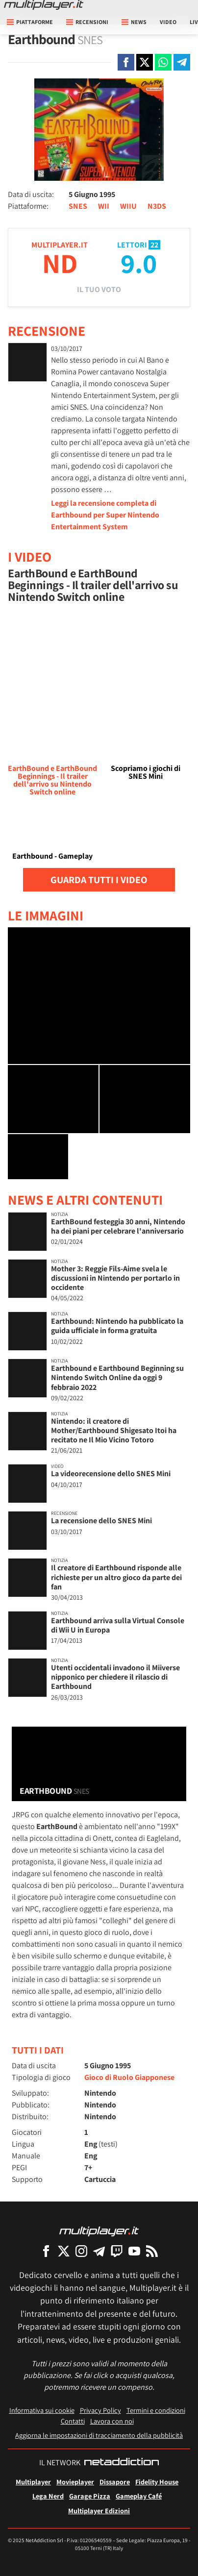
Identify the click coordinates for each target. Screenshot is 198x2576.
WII (103, 206)
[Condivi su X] (144, 62)
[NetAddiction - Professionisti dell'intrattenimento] (121, 2463)
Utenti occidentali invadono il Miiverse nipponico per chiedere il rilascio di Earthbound (115, 1676)
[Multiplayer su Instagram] (81, 2251)
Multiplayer (33, 2481)
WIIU (128, 206)
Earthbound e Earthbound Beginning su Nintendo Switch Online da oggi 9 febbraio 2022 (117, 1377)
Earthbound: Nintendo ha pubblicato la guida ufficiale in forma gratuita (117, 1326)
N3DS (157, 206)
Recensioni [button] (87, 21)
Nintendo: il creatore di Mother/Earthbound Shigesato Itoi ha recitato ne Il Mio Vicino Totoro (113, 1430)
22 (154, 244)
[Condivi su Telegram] (181, 62)
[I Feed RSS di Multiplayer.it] (152, 2251)
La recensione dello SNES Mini (101, 1520)
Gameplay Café (139, 2496)
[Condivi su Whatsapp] (163, 62)
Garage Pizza (89, 2496)
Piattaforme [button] (30, 21)
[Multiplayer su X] (64, 2251)
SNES (78, 206)
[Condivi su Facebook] (126, 62)
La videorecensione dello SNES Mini (111, 1473)
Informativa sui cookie (41, 2410)
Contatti (73, 2421)
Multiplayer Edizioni (99, 2510)
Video (168, 21)
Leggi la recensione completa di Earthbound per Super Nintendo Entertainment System (105, 515)
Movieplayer (75, 2481)
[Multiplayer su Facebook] (46, 2251)
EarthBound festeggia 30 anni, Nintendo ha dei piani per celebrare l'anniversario (118, 1226)
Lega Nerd (48, 2496)
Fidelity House (156, 2481)
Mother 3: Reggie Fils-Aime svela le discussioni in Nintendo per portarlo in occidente (115, 1277)
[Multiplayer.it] (43, 5)
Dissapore (114, 2481)
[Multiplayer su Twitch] (117, 2251)
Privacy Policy (100, 2410)
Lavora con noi (112, 2421)
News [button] (134, 21)
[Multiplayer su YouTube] (134, 2251)
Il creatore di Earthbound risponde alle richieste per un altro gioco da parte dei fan (116, 1576)
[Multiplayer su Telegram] (99, 2251)
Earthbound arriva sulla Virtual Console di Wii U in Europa (117, 1625)
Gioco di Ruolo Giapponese (129, 2077)
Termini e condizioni (155, 2410)
